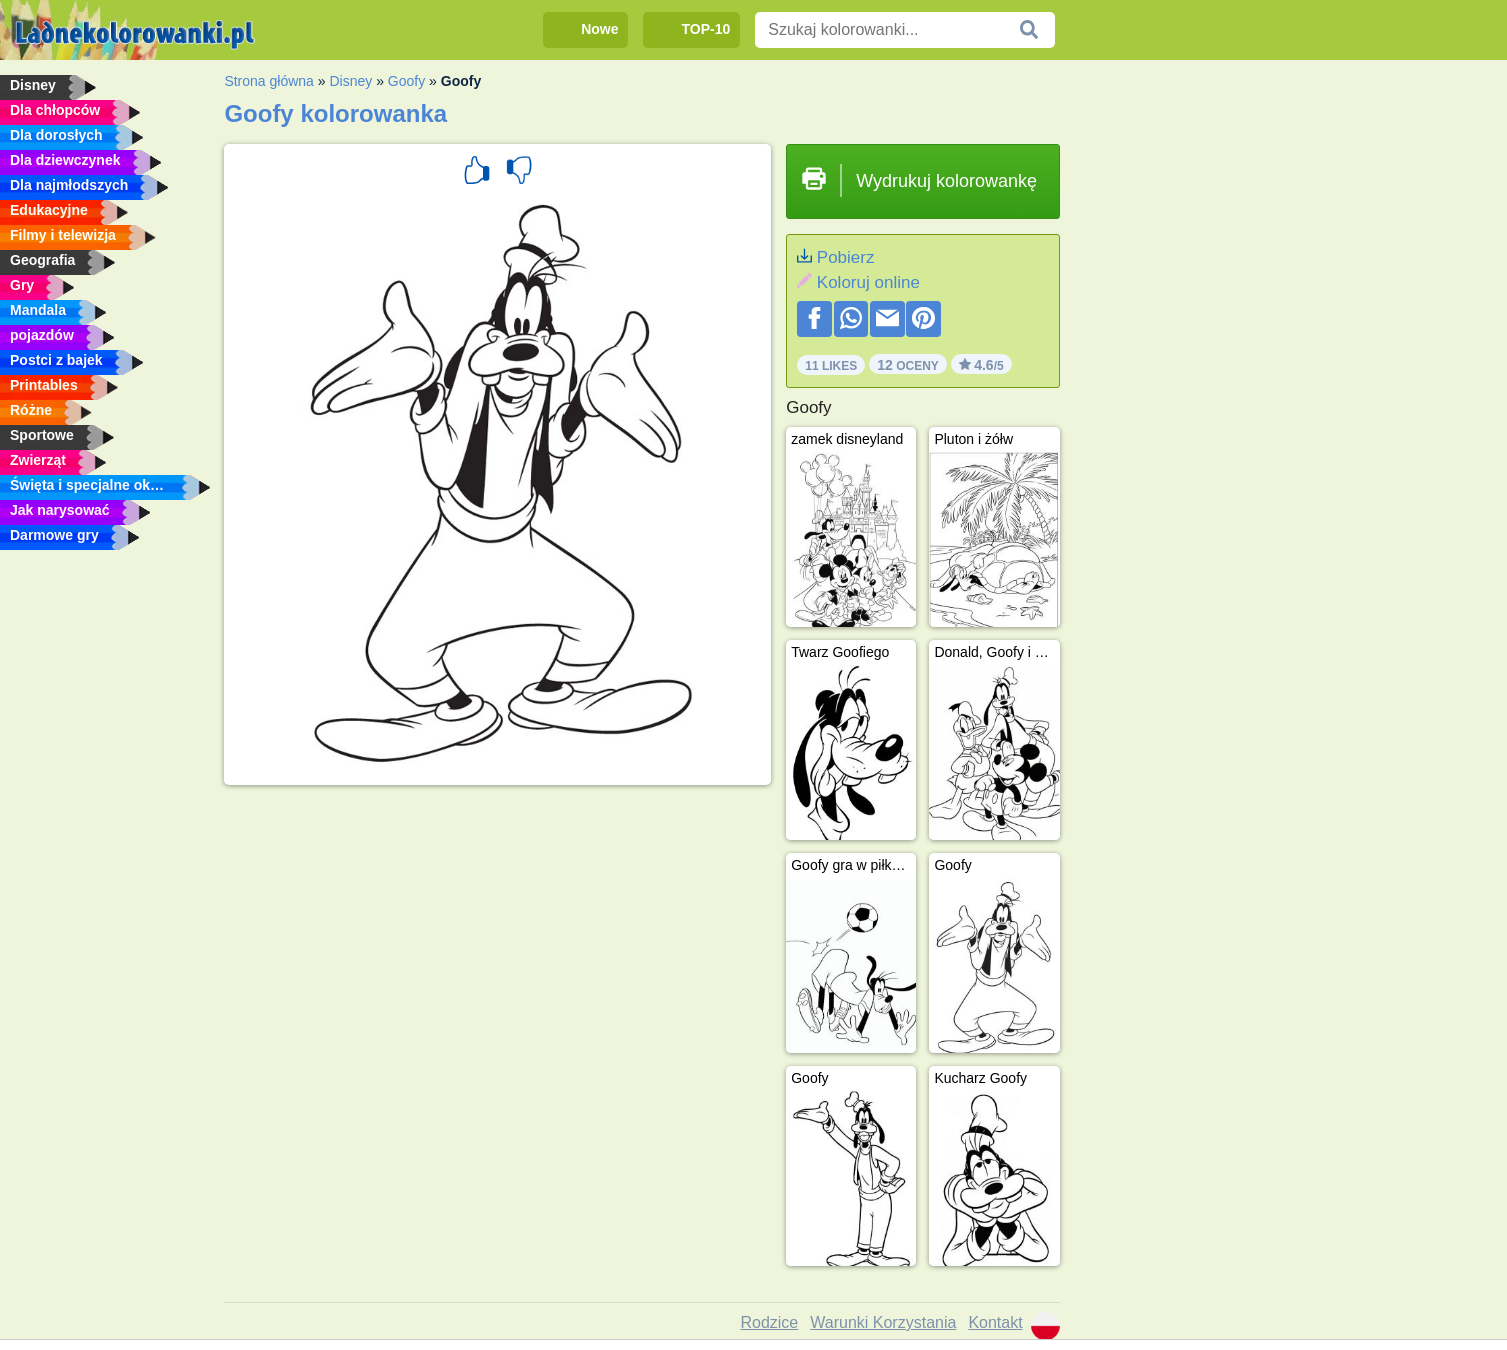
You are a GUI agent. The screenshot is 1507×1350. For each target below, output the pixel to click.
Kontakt (995, 1322)
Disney (350, 81)
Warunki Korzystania (883, 1322)
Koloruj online (868, 282)
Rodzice (769, 1322)
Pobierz (846, 257)
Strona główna (269, 81)
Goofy (406, 81)
